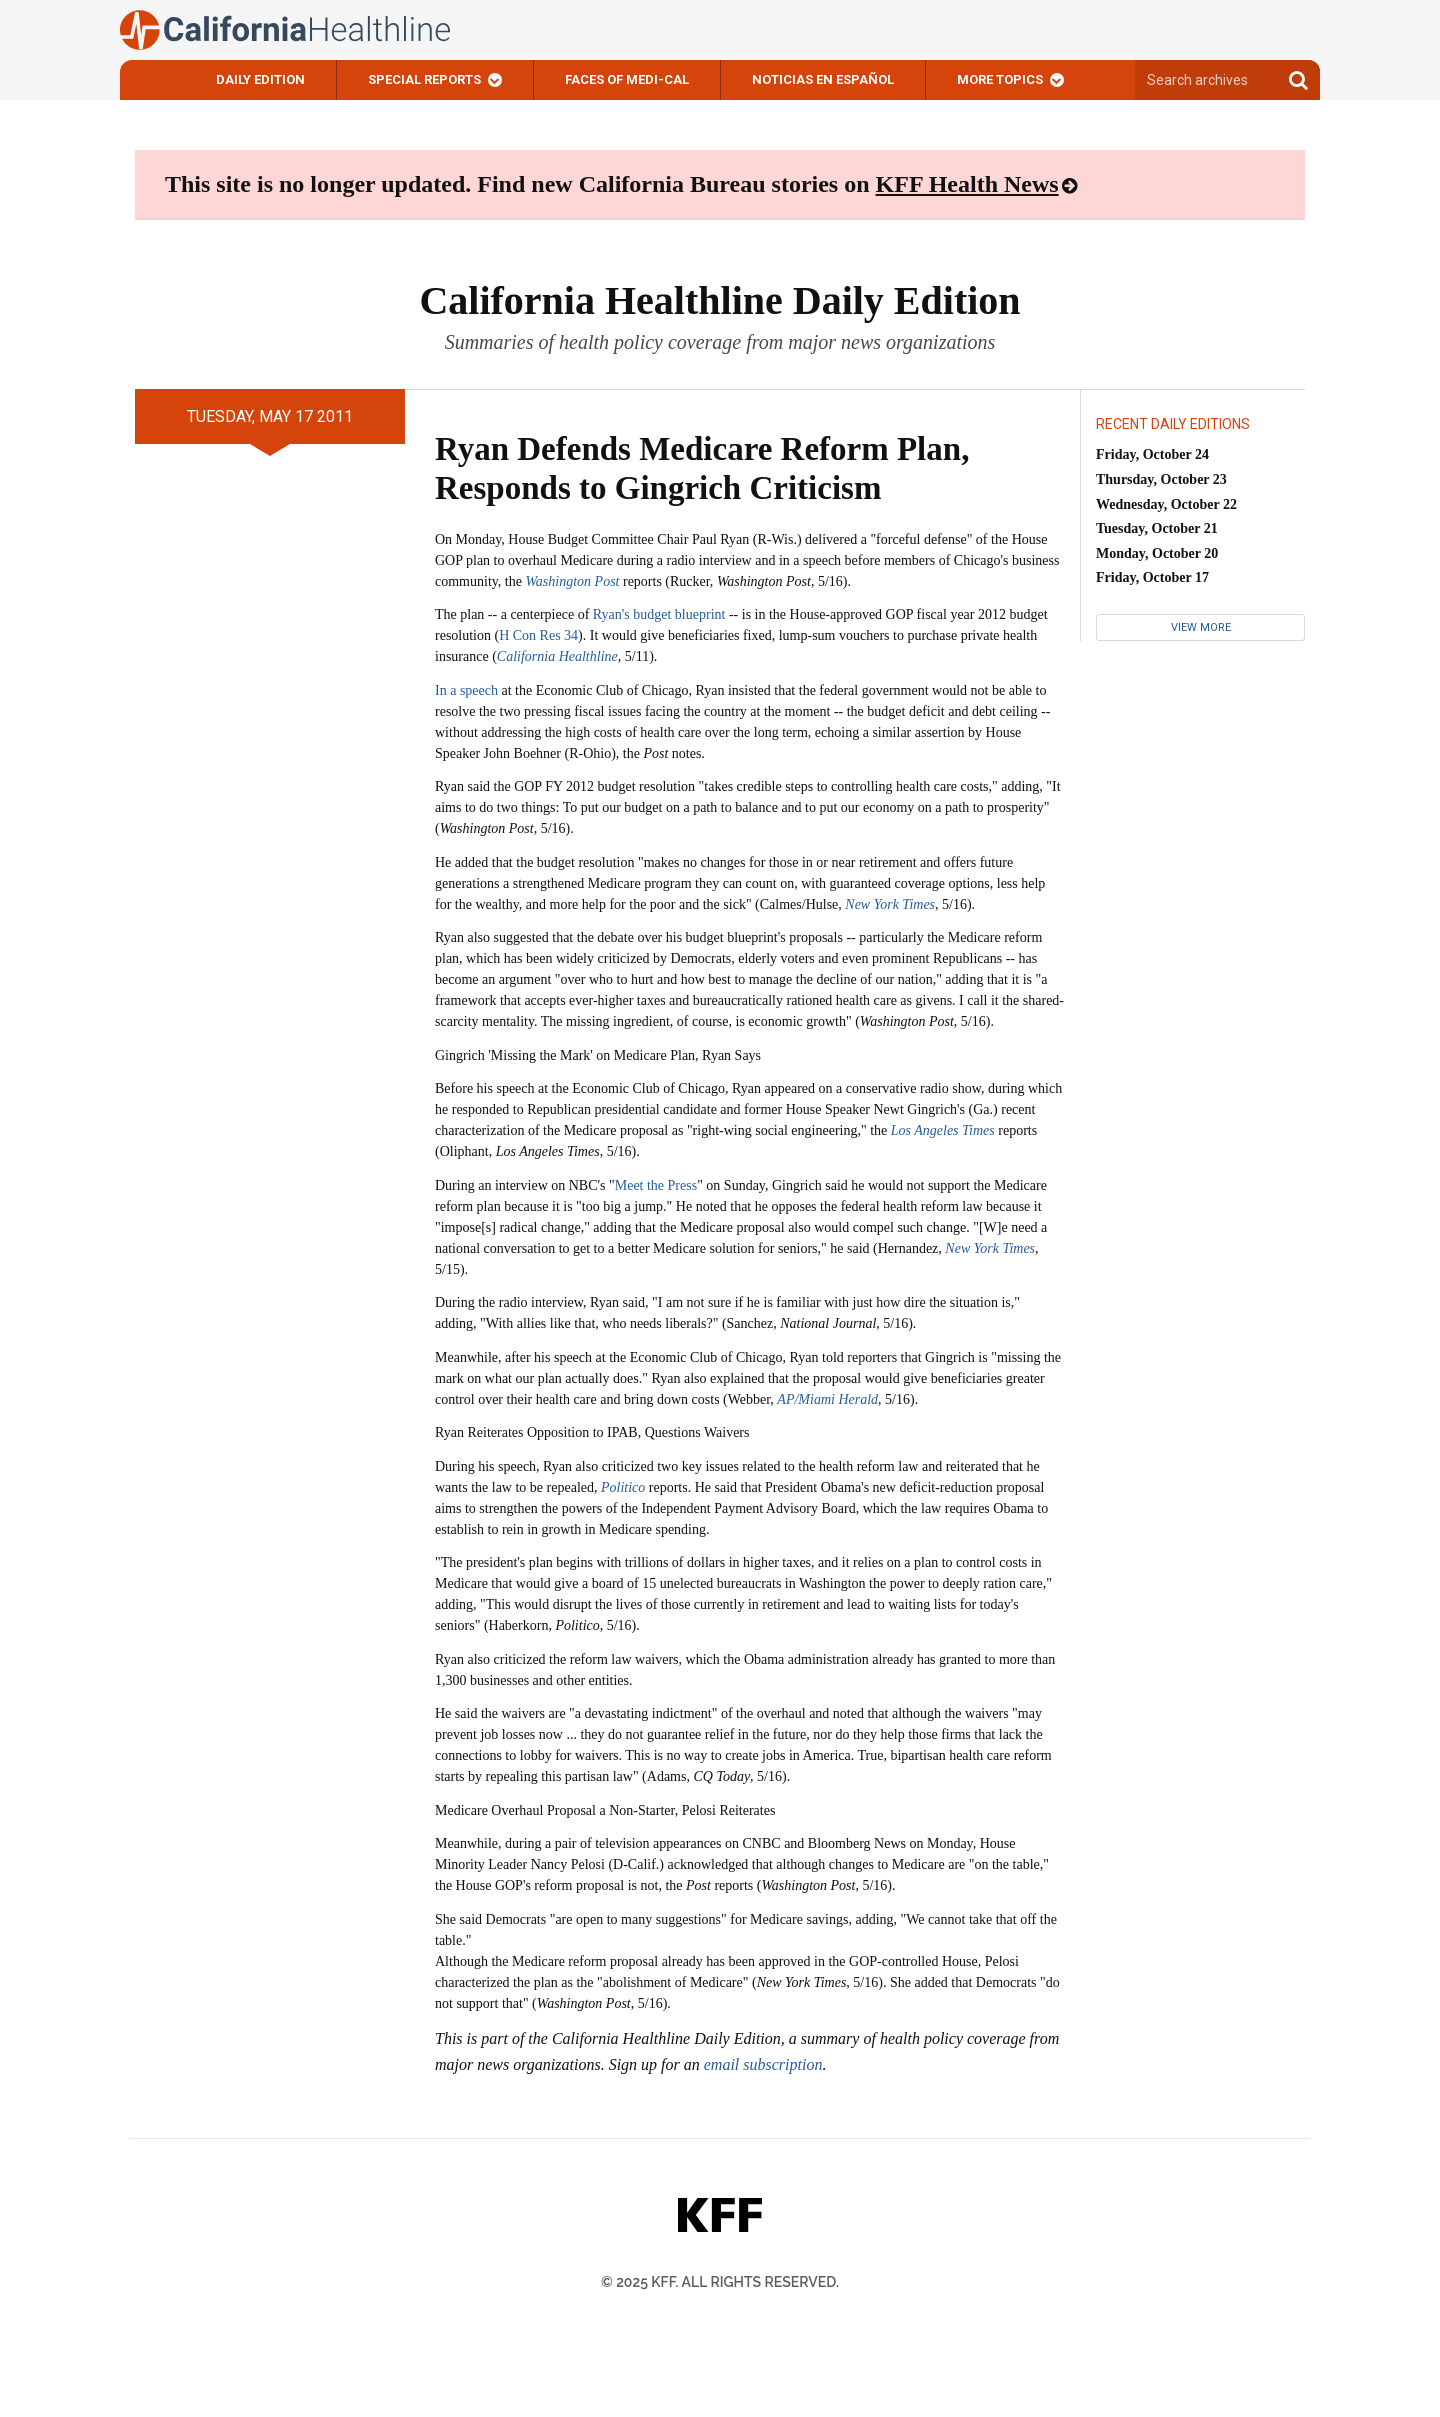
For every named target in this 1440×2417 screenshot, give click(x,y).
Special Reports (424, 79)
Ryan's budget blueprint (659, 614)
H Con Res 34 (538, 635)
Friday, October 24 (1152, 454)
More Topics (1000, 79)
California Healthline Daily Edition (719, 300)
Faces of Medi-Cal (627, 79)
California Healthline (557, 656)
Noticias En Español (823, 79)
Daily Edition (260, 79)
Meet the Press (656, 1185)
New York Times (990, 1248)
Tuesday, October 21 (1157, 528)
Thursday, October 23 (1161, 479)
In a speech (466, 690)
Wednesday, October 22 (1166, 504)
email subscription (763, 2064)
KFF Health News (967, 184)
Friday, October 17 (1152, 577)
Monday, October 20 (1157, 553)
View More (1201, 627)
